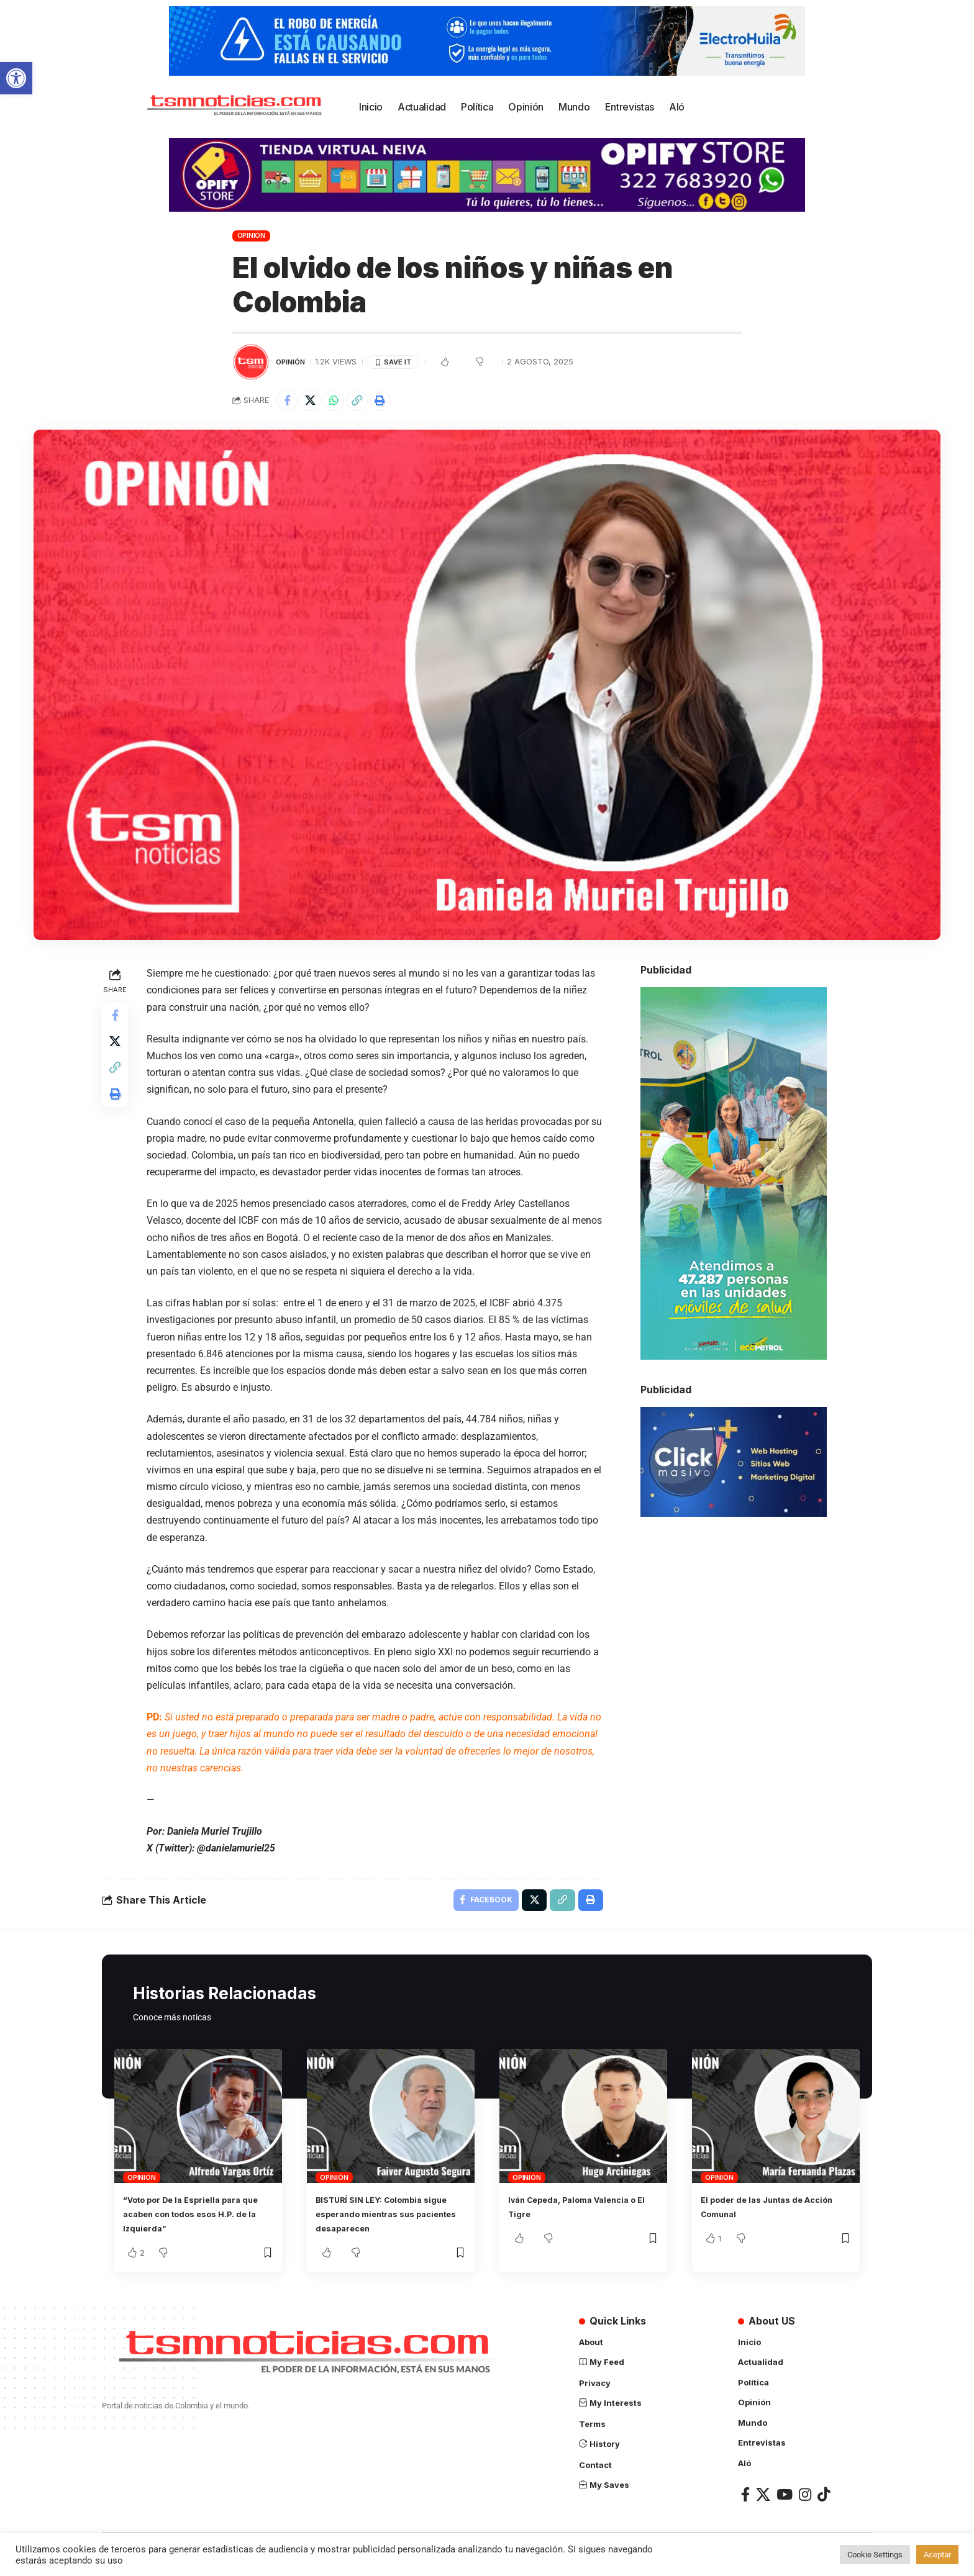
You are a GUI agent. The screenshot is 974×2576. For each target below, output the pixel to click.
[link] (16, 78)
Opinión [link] (251, 235)
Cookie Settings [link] (875, 2554)
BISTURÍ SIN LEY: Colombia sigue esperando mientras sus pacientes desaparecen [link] (390, 2220)
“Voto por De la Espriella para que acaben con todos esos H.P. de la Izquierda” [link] (196, 2220)
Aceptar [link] (937, 2554)
